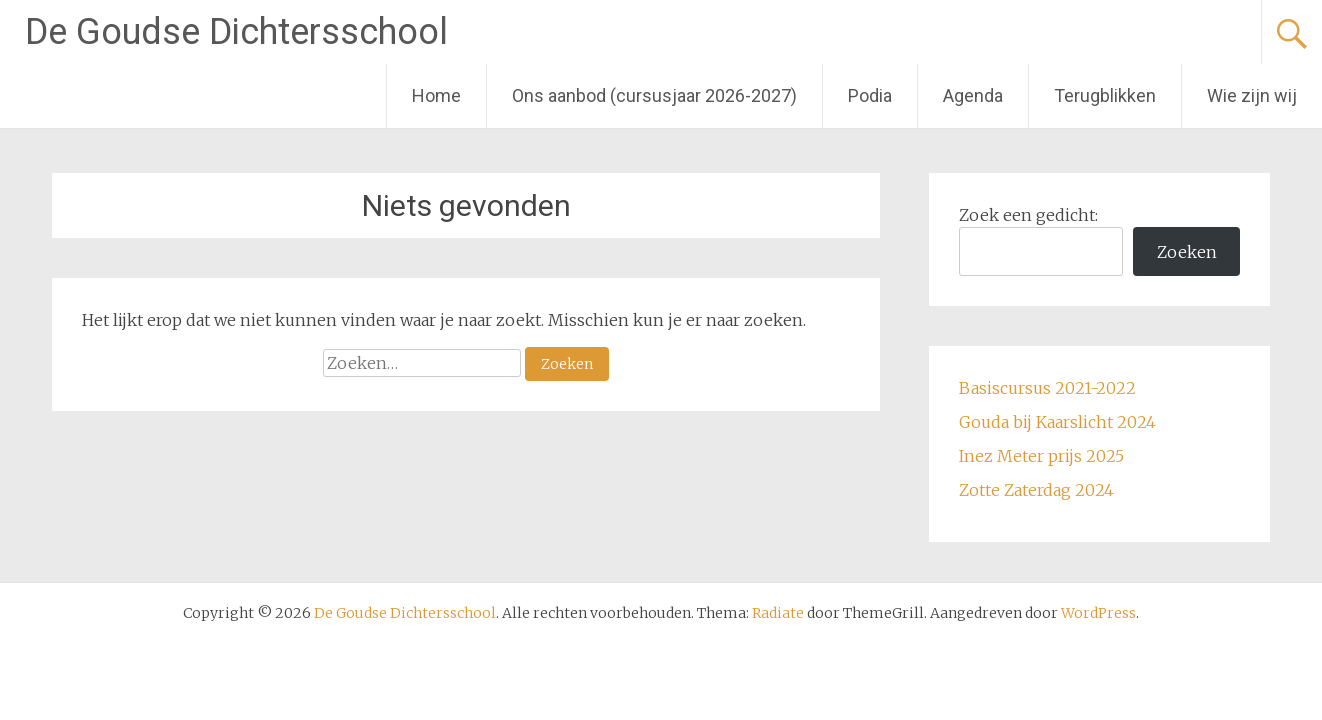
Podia (870, 95)
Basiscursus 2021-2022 (1047, 388)
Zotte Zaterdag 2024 (1036, 490)
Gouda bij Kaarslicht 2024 (1057, 422)
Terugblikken (1105, 95)
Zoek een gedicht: (1028, 215)
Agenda (973, 95)
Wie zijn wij (1252, 95)
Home (436, 95)
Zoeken (1187, 252)
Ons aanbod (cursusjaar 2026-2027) (654, 95)
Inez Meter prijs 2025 (1041, 456)
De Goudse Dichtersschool (236, 32)
